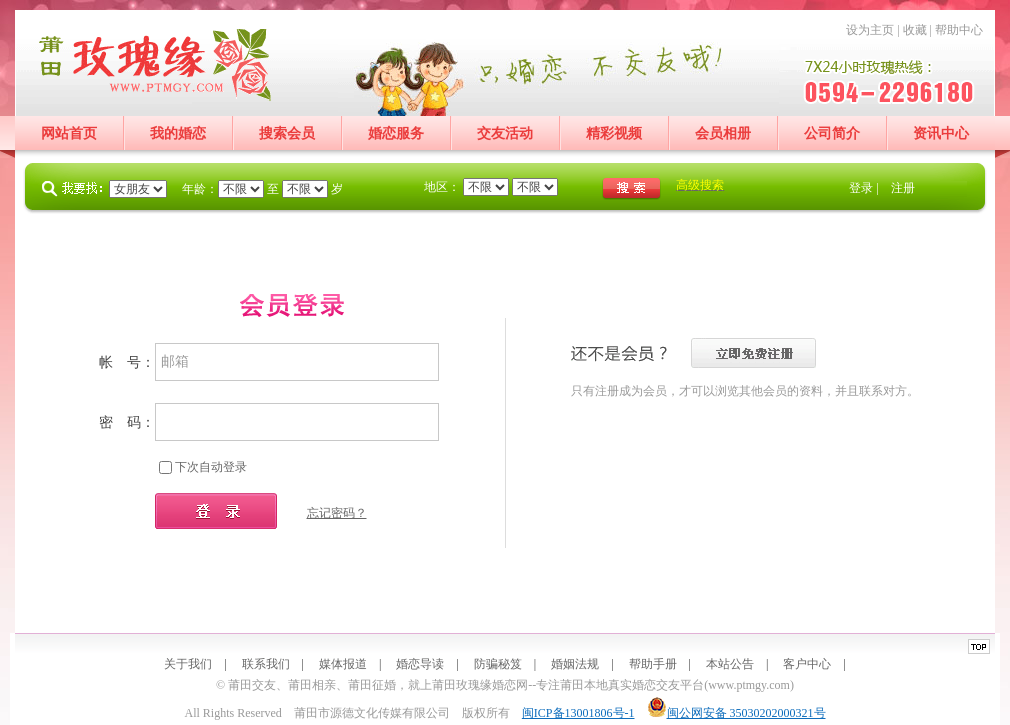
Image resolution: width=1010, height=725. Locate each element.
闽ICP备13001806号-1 (578, 713)
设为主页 (870, 30)
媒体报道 (343, 664)
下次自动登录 (211, 467)
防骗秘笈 (498, 664)
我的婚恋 (178, 133)
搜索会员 (287, 133)
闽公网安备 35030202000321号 (736, 713)
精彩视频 (614, 133)
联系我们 (266, 664)
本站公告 (730, 664)
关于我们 (188, 664)
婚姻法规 (575, 664)
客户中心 (807, 664)
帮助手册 (653, 664)
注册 (903, 188)
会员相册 (723, 133)
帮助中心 (959, 30)
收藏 (915, 30)
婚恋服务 (396, 133)
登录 (861, 188)
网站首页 (69, 133)
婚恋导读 (420, 664)
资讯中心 (941, 133)
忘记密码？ (337, 513)
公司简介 (832, 133)
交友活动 (505, 133)
